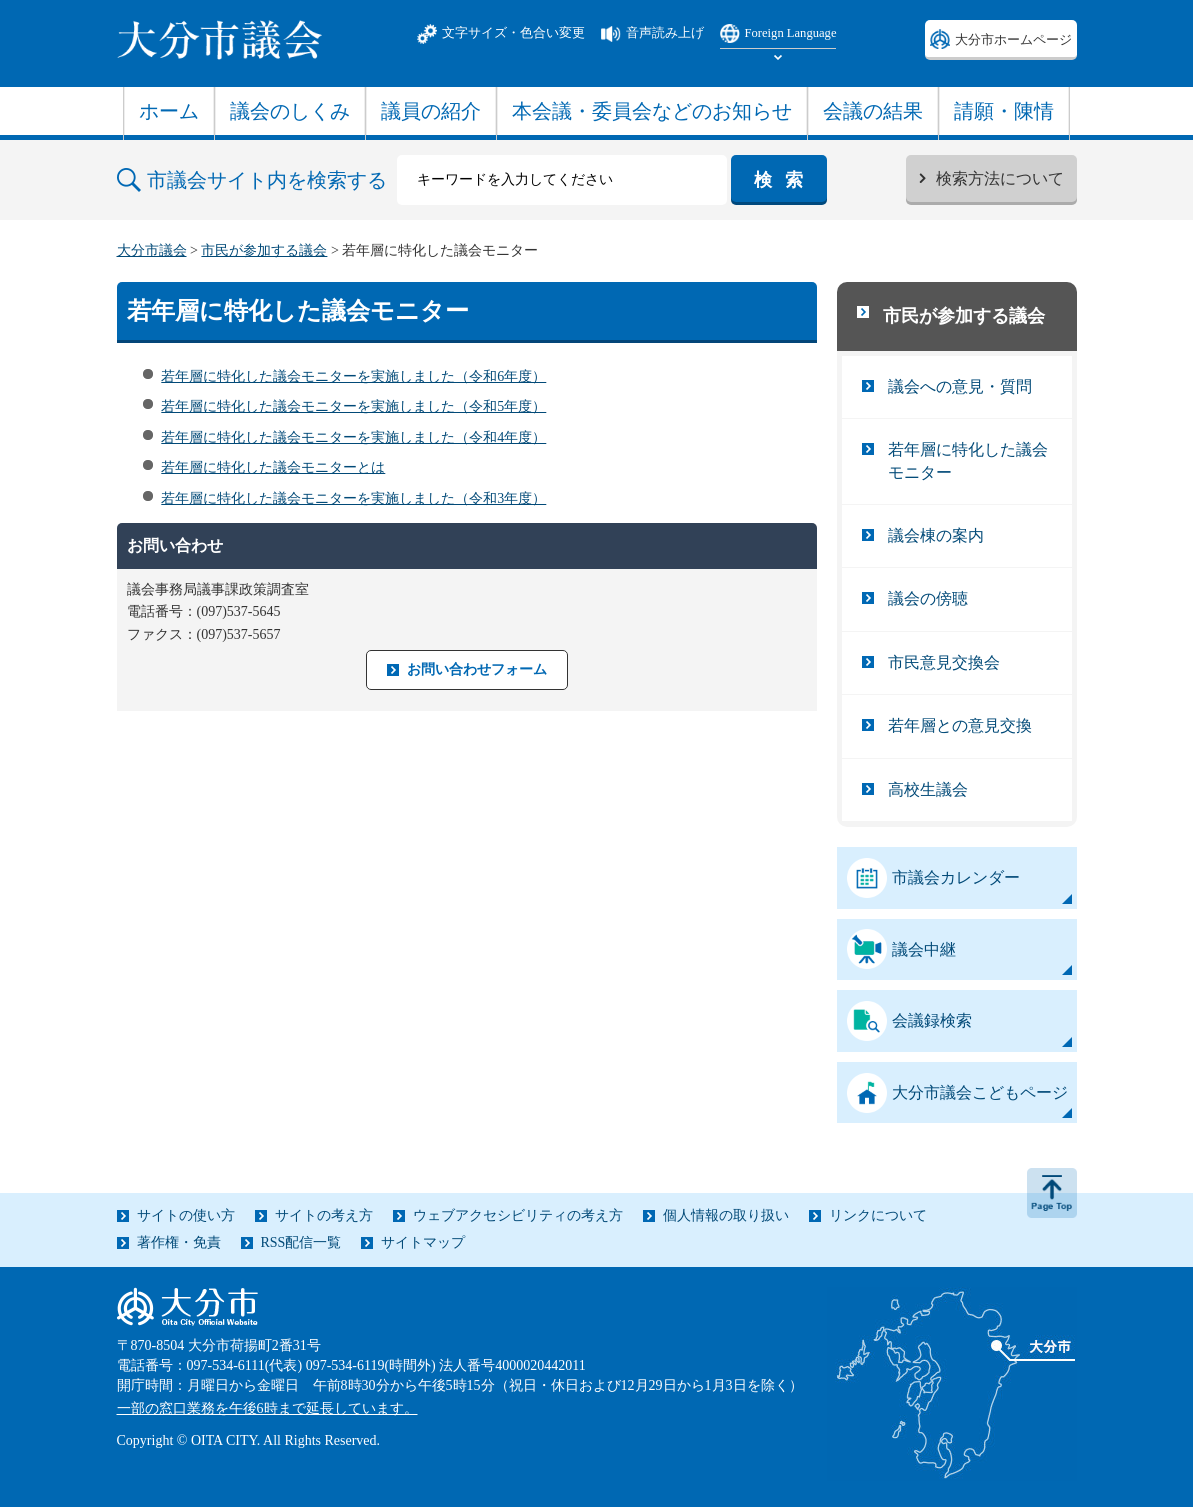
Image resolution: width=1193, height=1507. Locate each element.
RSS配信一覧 (301, 1242)
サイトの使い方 (186, 1215)
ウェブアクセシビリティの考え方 (518, 1215)
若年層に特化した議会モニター (968, 460)
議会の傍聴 (928, 598)
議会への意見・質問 (960, 386)
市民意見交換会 (944, 662)
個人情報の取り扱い (726, 1215)
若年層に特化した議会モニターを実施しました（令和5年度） (353, 406)
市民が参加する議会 (264, 250)
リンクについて (878, 1215)
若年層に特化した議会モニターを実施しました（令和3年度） (353, 498)
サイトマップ (423, 1242)
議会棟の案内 (936, 535)
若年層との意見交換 (960, 725)
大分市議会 (152, 250)
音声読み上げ (665, 33)
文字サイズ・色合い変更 (513, 33)
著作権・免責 (179, 1242)
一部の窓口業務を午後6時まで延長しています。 (267, 1408)
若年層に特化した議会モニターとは (273, 467)
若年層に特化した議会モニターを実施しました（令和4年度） (353, 437)
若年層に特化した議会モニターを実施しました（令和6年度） (353, 376)
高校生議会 (928, 789)
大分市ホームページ (1013, 40)
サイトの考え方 (324, 1215)
